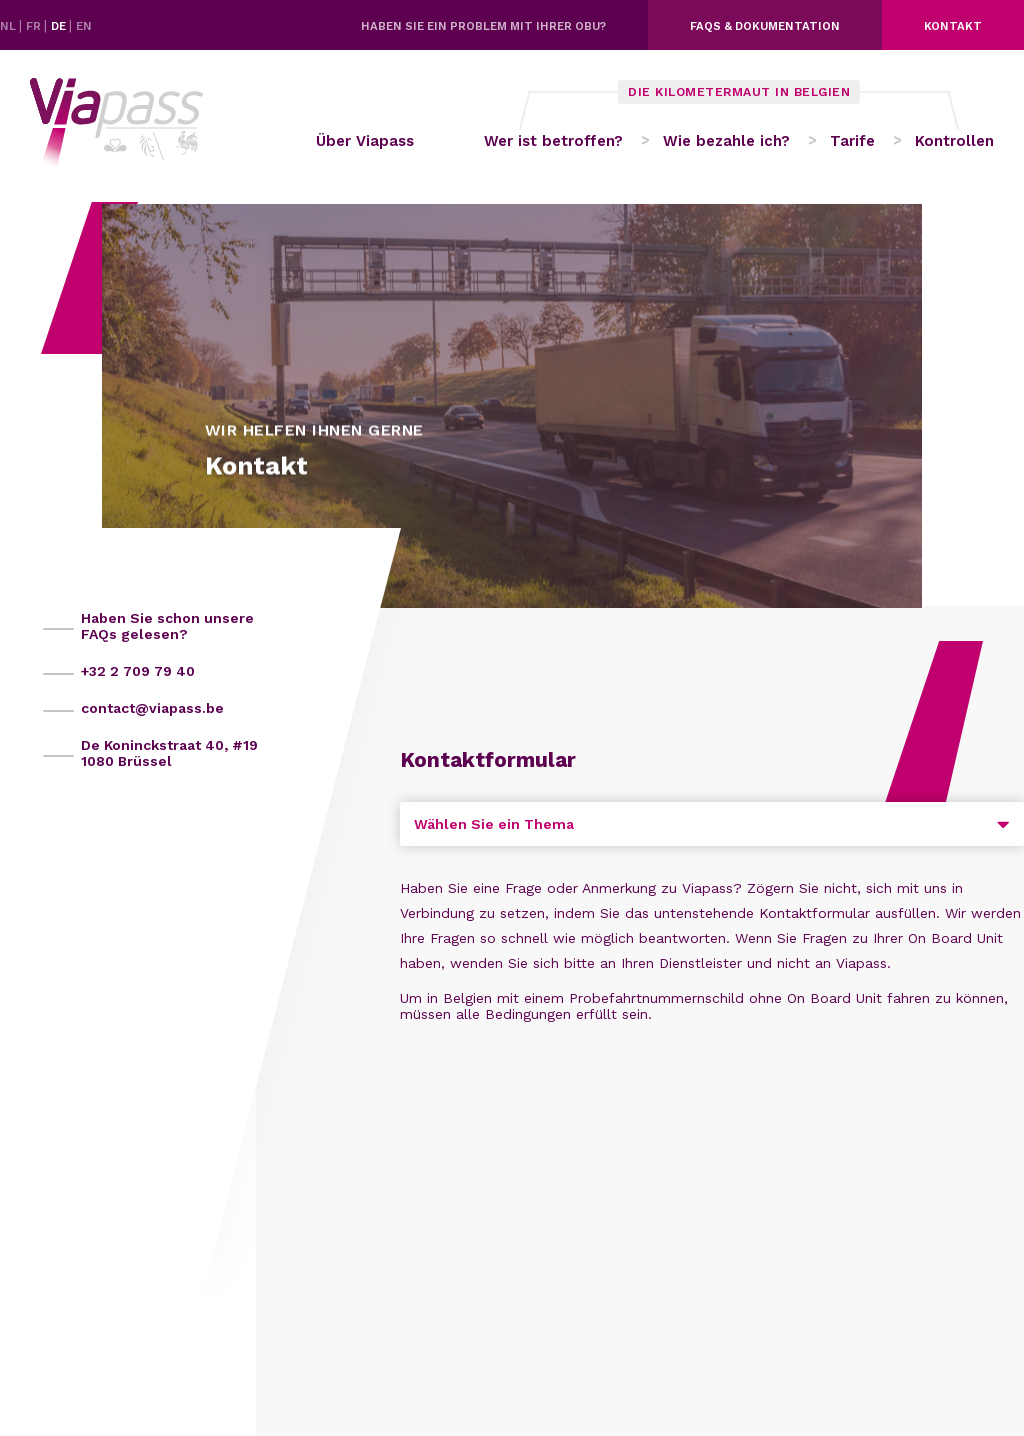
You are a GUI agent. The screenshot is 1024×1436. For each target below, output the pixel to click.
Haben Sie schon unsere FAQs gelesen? (167, 626)
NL (9, 26)
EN (84, 26)
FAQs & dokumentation (765, 26)
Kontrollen (954, 141)
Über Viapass (365, 141)
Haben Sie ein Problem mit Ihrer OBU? (483, 26)
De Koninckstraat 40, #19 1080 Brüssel (169, 753)
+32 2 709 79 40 (138, 671)
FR (35, 26)
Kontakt (953, 26)
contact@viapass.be (152, 708)
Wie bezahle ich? (726, 141)
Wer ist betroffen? (553, 141)
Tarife (852, 141)
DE (60, 26)
